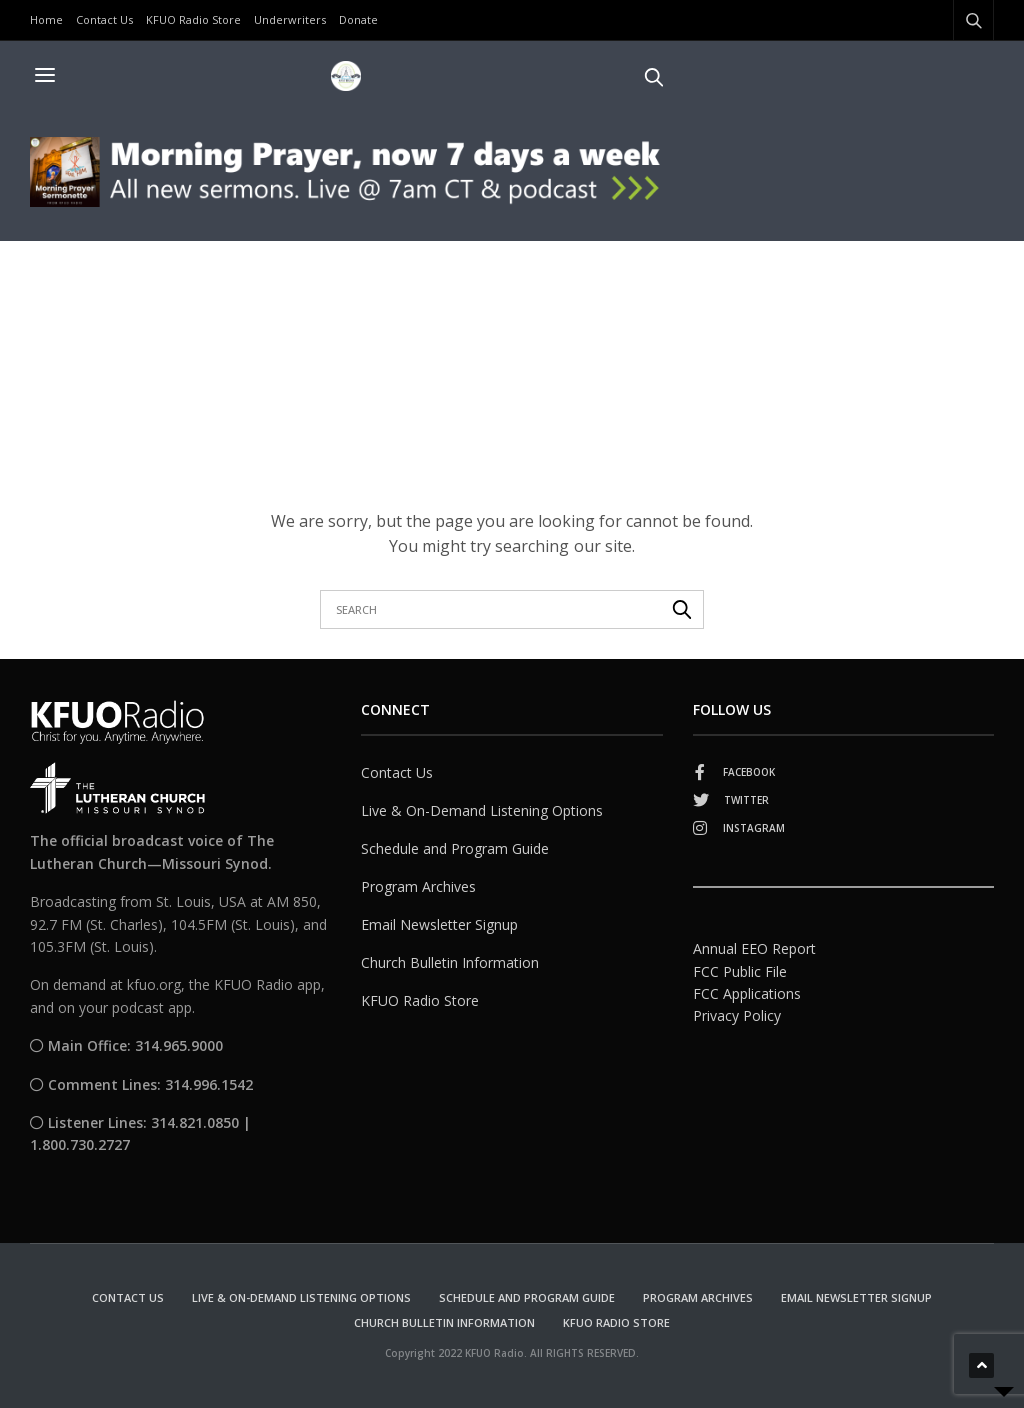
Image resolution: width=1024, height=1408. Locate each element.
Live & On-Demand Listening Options (482, 810)
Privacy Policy (737, 1015)
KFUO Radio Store (193, 19)
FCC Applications (747, 993)
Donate (358, 19)
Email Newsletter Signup (439, 924)
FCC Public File (740, 971)
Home (46, 19)
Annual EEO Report (754, 948)
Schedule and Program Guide (455, 848)
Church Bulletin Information (450, 962)
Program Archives (418, 886)
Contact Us (104, 19)
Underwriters (290, 19)
